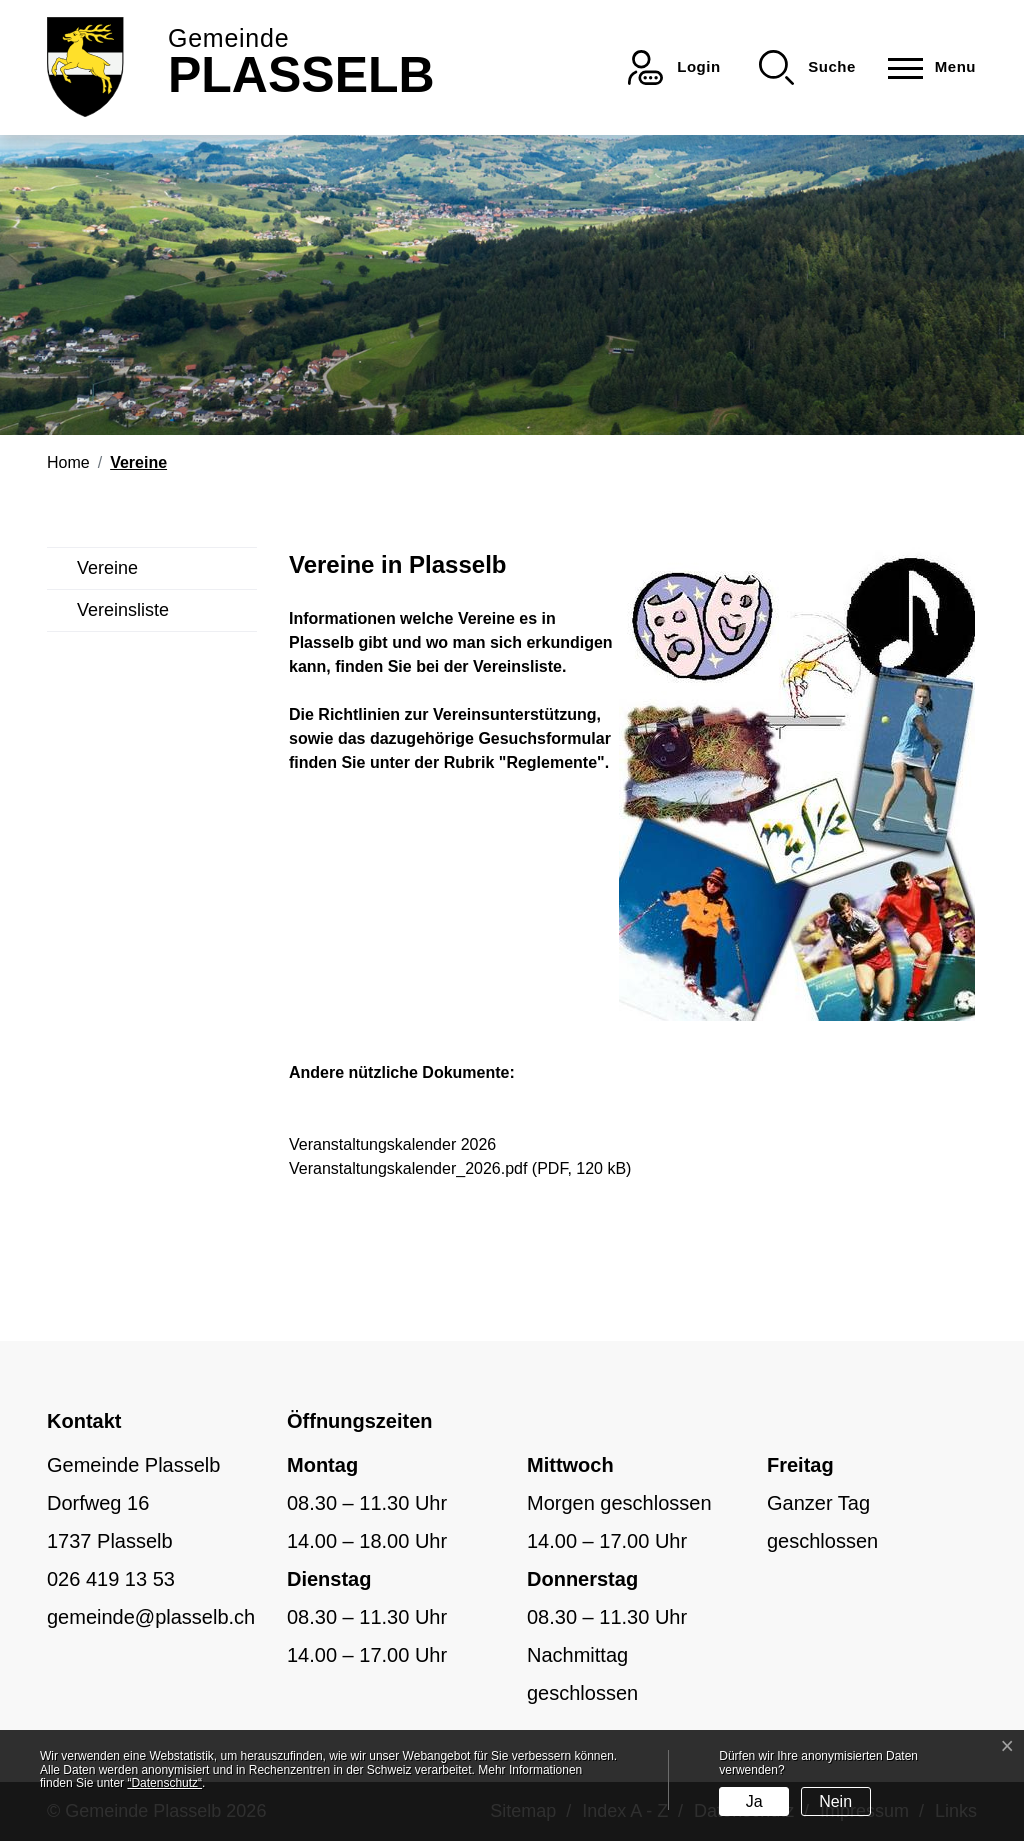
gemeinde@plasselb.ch (151, 1617)
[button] (807, 67)
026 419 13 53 (111, 1579)
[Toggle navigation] (926, 67)
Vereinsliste (123, 610)
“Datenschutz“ (164, 1783)
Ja (754, 1801)
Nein (835, 1801)
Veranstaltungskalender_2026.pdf (408, 1168)
